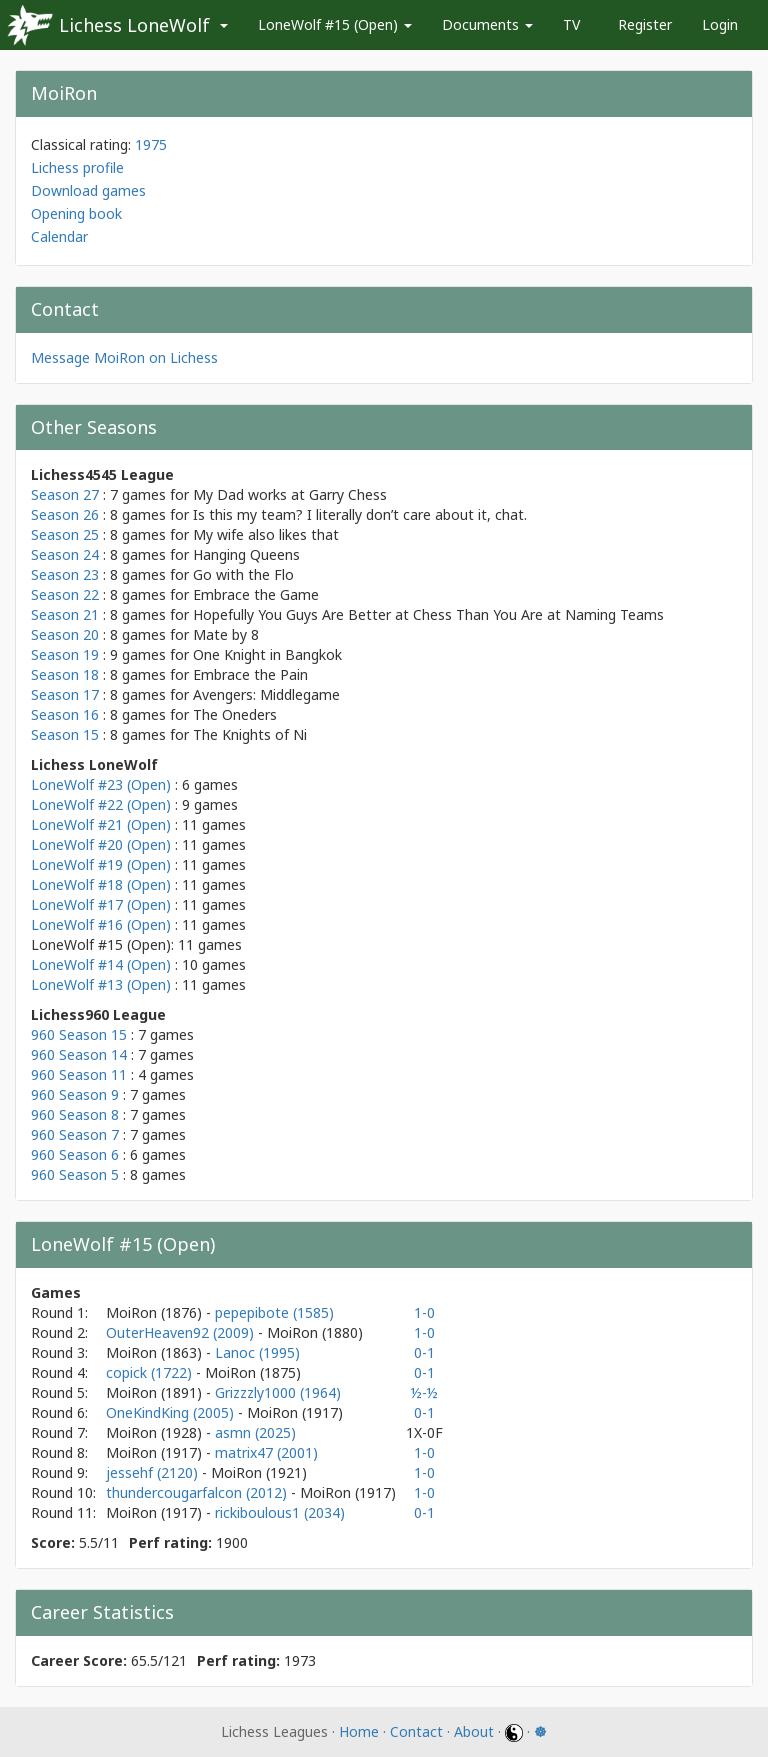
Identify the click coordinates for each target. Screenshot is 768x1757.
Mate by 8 (226, 634)
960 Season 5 (75, 1174)
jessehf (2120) (154, 1472)
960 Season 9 (75, 1094)
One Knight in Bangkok (267, 654)
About (474, 1731)
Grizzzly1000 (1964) (278, 1392)
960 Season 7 (75, 1134)
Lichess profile (77, 167)
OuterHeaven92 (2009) (182, 1332)
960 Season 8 (75, 1114)
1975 (151, 144)
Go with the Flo (243, 574)
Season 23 (65, 574)
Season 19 (65, 654)
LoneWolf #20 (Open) (101, 844)
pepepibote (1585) (274, 1312)
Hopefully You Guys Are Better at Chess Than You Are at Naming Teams (428, 614)
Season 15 (65, 734)
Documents (487, 24)
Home (359, 1731)
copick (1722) (151, 1372)
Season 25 (65, 534)
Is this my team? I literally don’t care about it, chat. (360, 514)
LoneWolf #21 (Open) (101, 824)
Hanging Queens (246, 554)
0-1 (424, 1352)
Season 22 (65, 594)
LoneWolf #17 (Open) (101, 904)
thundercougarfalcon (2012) (198, 1492)
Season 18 (65, 674)
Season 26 (65, 514)
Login (720, 24)
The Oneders (235, 714)
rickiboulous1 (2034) (280, 1512)
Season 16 (65, 714)
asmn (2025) (255, 1432)
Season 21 (65, 614)
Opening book (76, 213)
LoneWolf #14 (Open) (101, 964)
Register (645, 24)
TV (571, 24)
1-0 (424, 1312)
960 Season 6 (75, 1154)
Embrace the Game (256, 594)
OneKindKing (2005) (172, 1412)
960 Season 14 (79, 1054)
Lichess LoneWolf (134, 25)
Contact (416, 1731)
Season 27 (65, 494)
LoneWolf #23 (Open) (101, 784)
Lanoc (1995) (257, 1352)
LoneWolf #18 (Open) (101, 884)
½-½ (424, 1392)
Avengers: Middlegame (266, 694)
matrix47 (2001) (266, 1452)
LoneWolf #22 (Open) (101, 804)
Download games (88, 190)
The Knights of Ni (250, 734)
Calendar (59, 236)
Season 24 (65, 554)
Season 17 (65, 694)
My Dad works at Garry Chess (290, 494)
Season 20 (65, 634)
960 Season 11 (79, 1074)
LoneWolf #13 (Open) (101, 984)
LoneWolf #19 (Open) (101, 864)
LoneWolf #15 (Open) (335, 24)
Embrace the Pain (250, 674)
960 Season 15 (79, 1034)
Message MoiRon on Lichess (124, 357)
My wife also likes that (266, 534)
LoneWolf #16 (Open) (101, 924)
